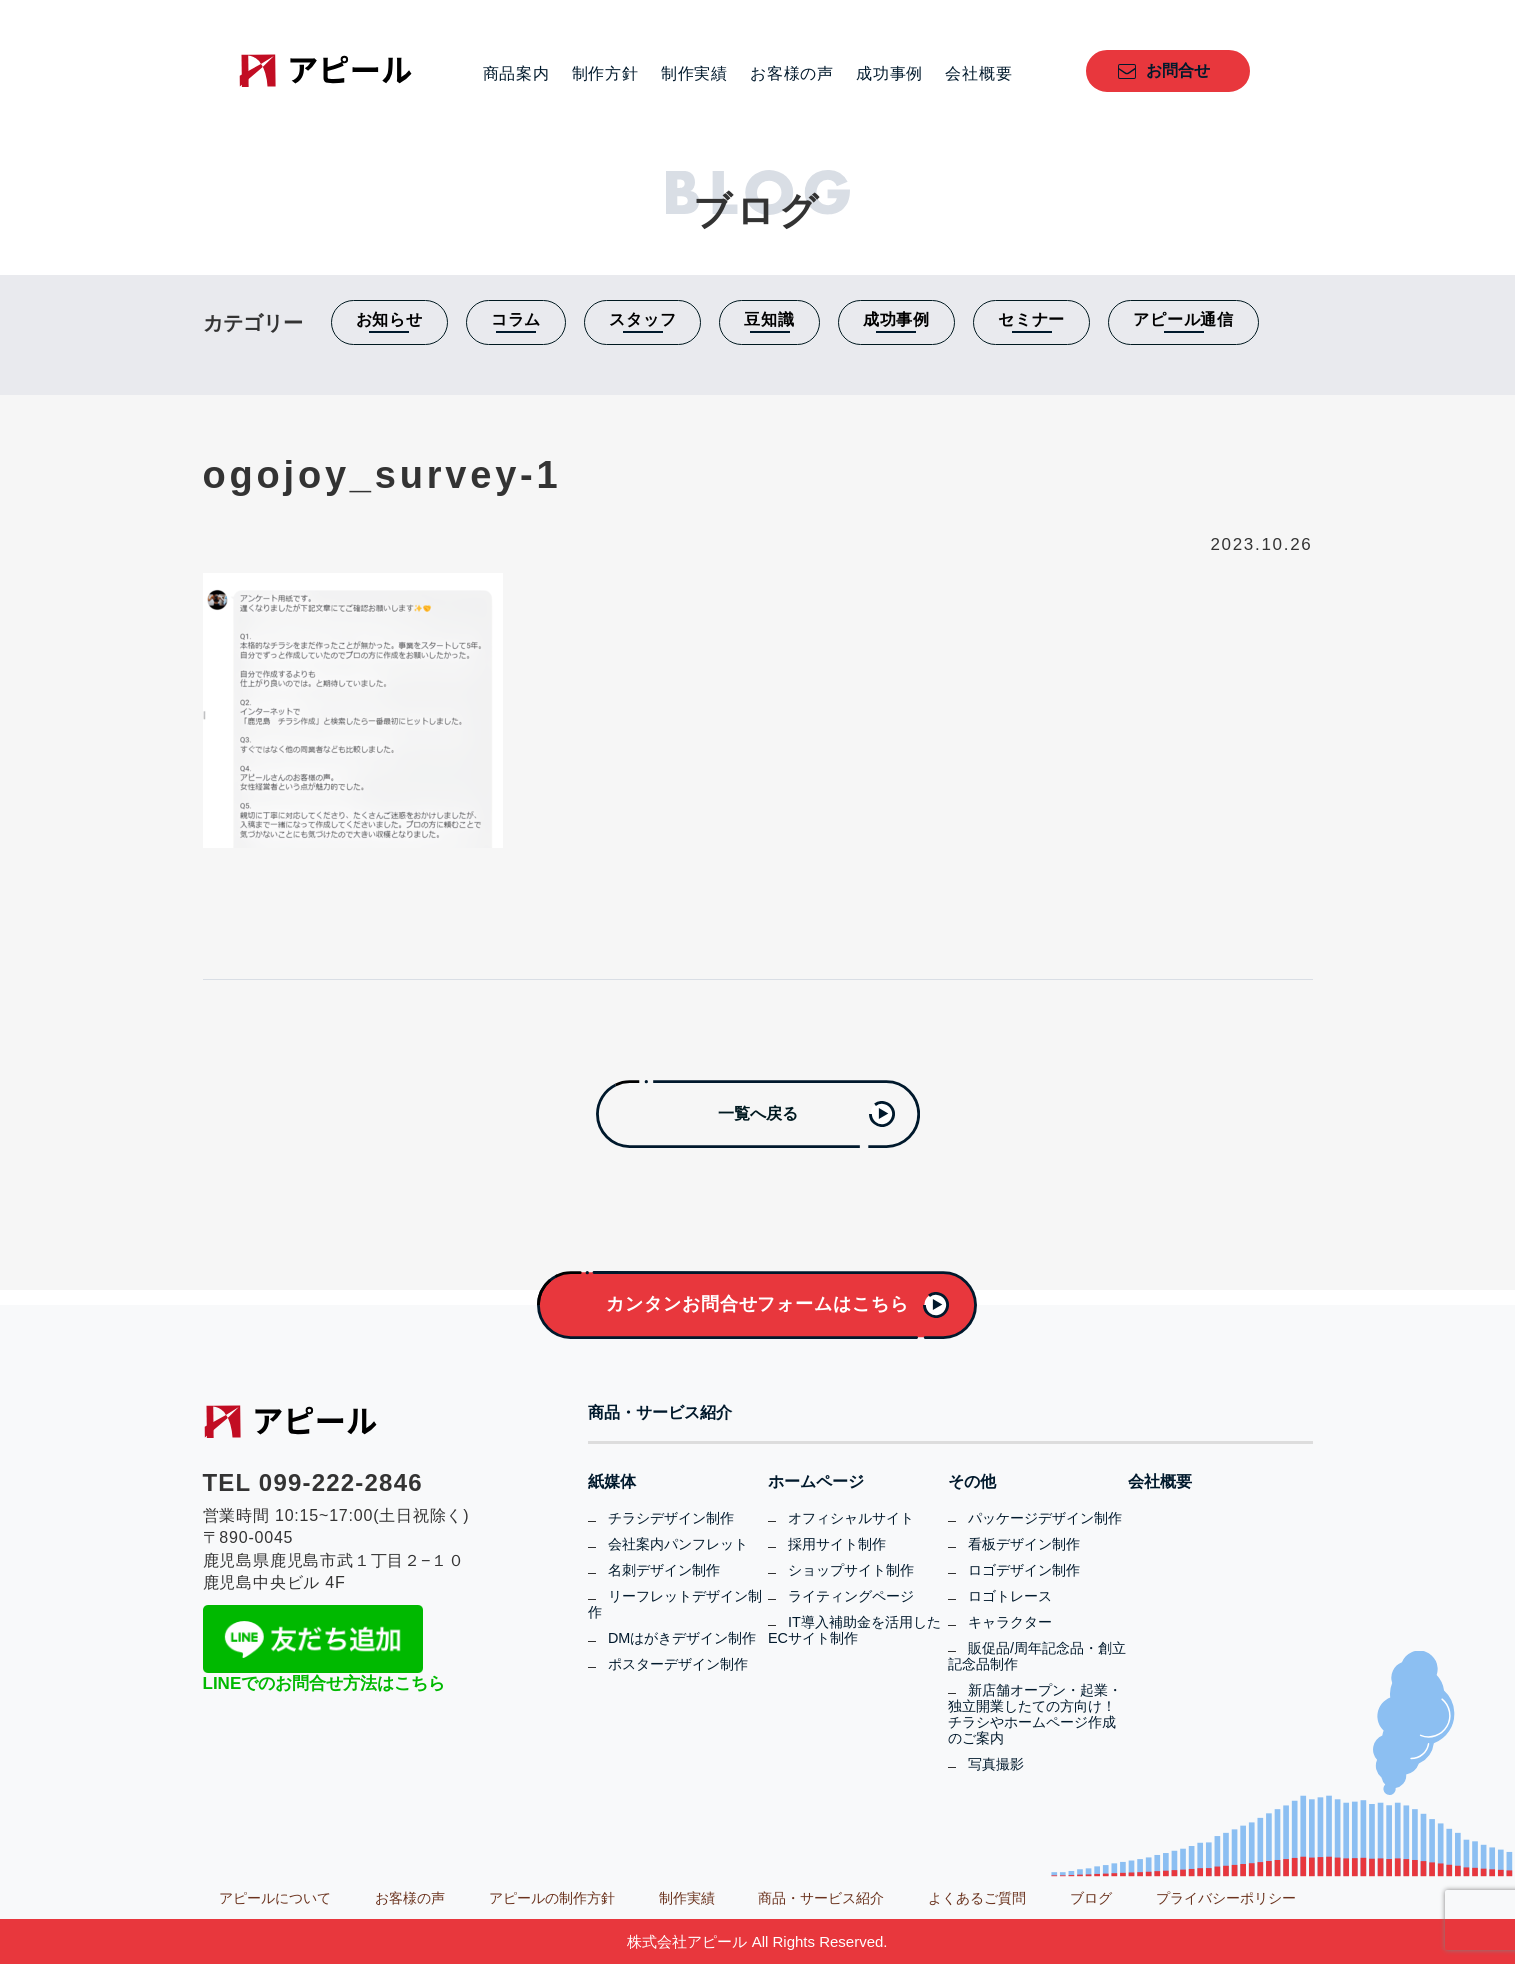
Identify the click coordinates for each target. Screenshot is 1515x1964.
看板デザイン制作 (1024, 1544)
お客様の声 (792, 74)
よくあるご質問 (977, 1898)
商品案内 (516, 74)
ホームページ (816, 1482)
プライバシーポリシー (1226, 1898)
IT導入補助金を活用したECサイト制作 (854, 1630)
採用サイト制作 (837, 1544)
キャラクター (1010, 1622)
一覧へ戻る (758, 1113)
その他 (972, 1482)
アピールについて (275, 1898)
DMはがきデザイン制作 (682, 1638)
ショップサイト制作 (851, 1570)
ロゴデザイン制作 (1024, 1570)
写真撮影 (996, 1764)
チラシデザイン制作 (671, 1518)
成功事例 (889, 74)
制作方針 (605, 74)
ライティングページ (851, 1596)
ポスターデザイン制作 (678, 1664)
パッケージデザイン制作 (1045, 1518)
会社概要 (978, 74)
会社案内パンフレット (678, 1544)
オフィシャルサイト (851, 1518)
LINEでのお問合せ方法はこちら (324, 1683)
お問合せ (1178, 70)
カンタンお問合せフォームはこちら (757, 1304)
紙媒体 (612, 1482)
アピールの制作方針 (552, 1898)
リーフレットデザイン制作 (675, 1604)
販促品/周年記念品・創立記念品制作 (1037, 1656)
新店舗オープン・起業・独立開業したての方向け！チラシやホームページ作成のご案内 (1035, 1714)
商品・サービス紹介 (660, 1413)
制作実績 (694, 74)
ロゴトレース (1010, 1596)
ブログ (1091, 1898)
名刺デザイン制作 (664, 1570)
